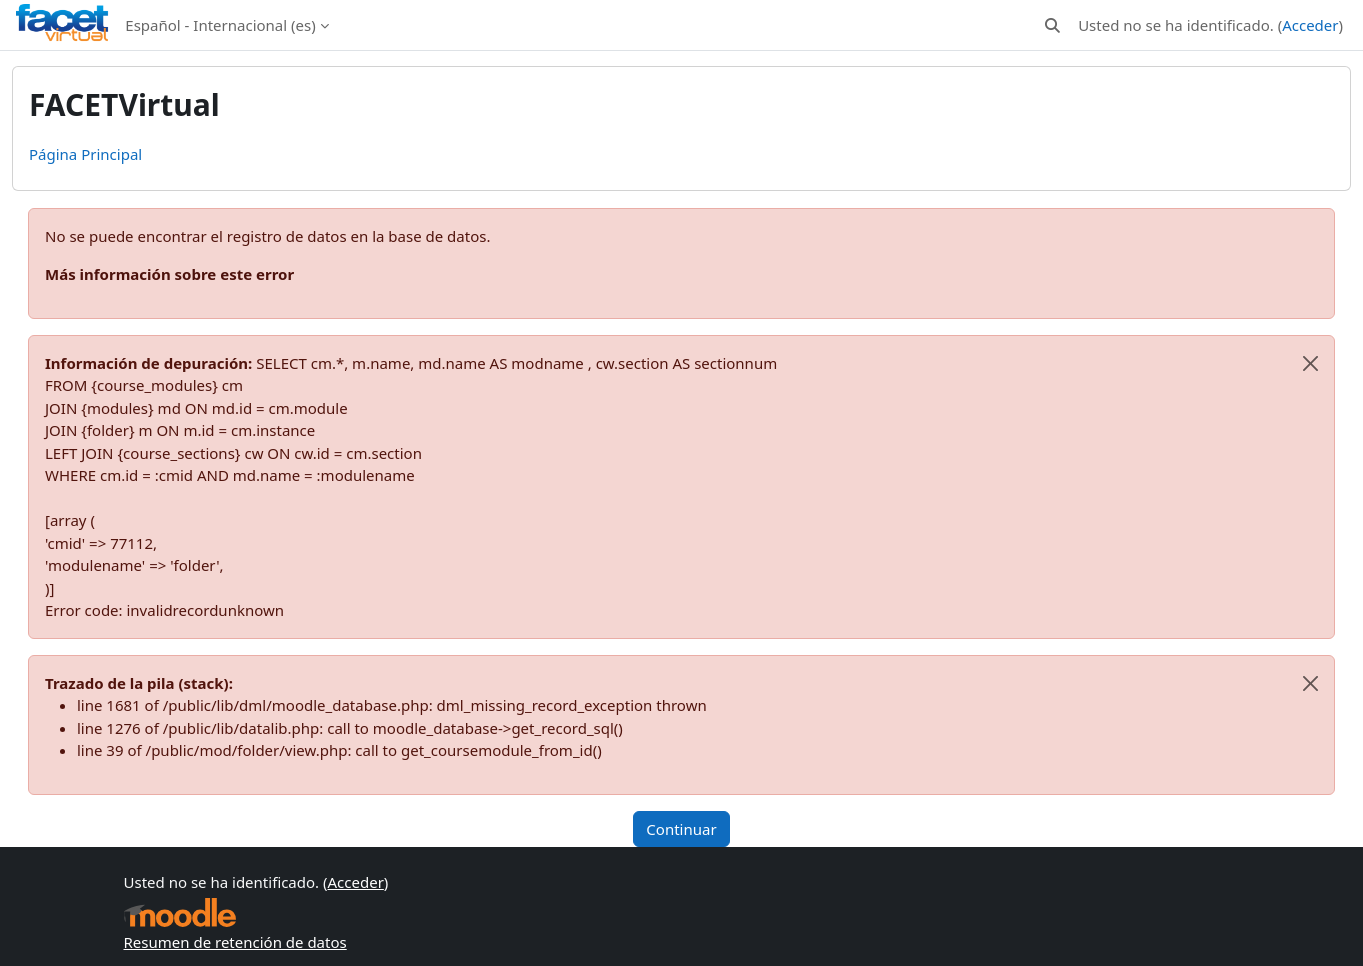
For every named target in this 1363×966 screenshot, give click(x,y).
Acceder (1310, 25)
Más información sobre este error (169, 274)
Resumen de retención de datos (235, 942)
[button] (1052, 25)
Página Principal (85, 154)
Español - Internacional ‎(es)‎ (220, 25)
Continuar (681, 829)
